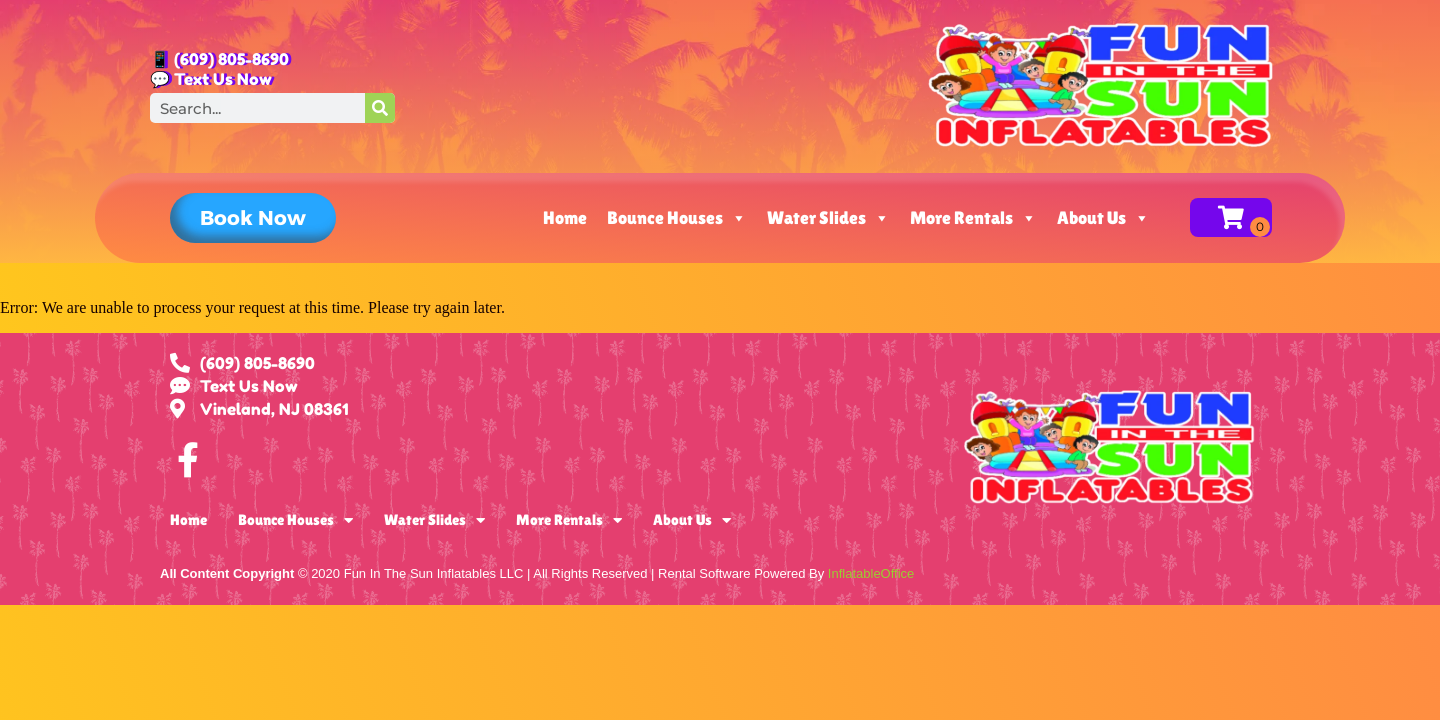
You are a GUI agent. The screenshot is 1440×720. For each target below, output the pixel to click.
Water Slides (828, 218)
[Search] (380, 108)
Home (565, 217)
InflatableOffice (871, 573)
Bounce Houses (677, 218)
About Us (1103, 218)
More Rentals (973, 218)
